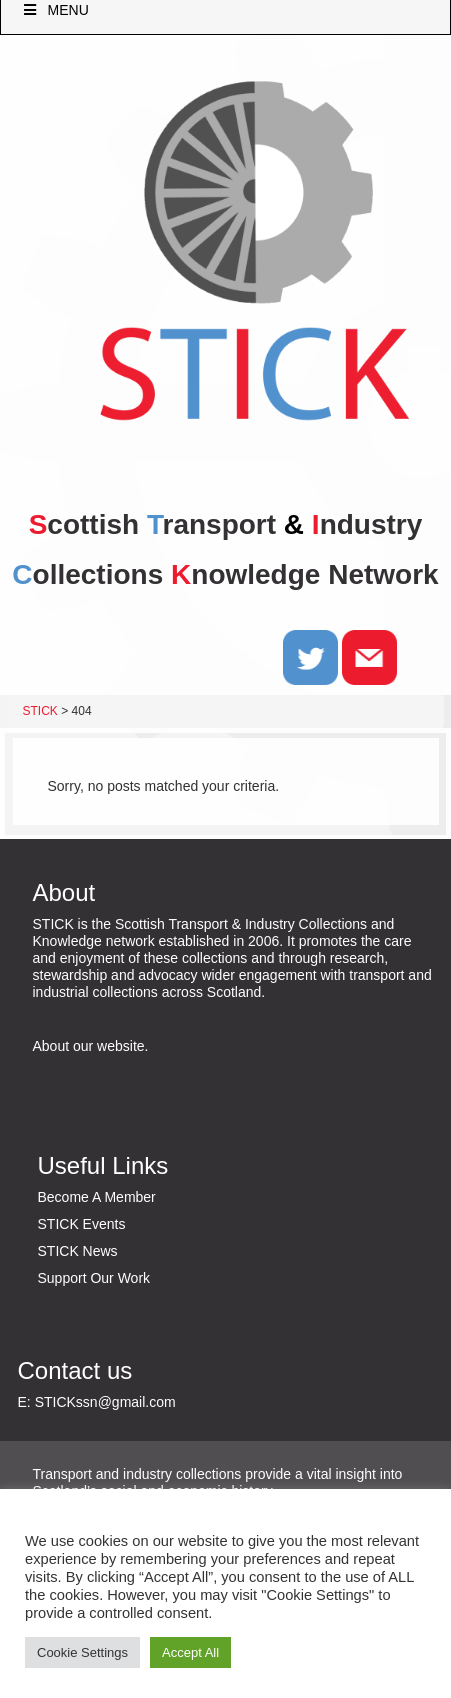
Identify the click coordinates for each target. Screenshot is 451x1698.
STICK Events (82, 1224)
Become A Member (97, 1197)
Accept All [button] (190, 1652)
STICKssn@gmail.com (105, 1402)
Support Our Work (94, 1278)
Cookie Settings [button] (82, 1652)
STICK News (78, 1251)
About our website (89, 1046)
